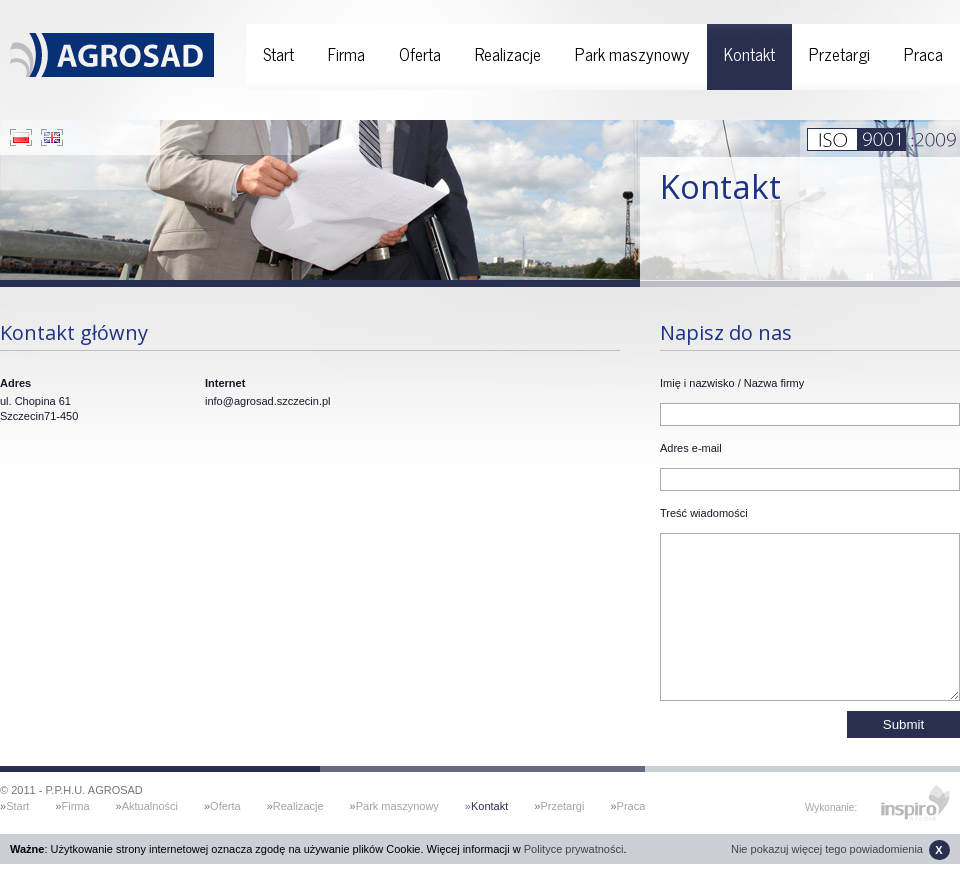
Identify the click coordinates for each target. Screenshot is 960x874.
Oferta (420, 54)
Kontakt (749, 54)
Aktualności (150, 806)
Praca (923, 54)
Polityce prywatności (574, 849)
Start (278, 54)
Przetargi (839, 54)
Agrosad (112, 47)
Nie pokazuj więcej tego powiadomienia (840, 850)
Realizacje (508, 54)
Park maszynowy (632, 54)
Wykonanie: (831, 807)
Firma (346, 54)
